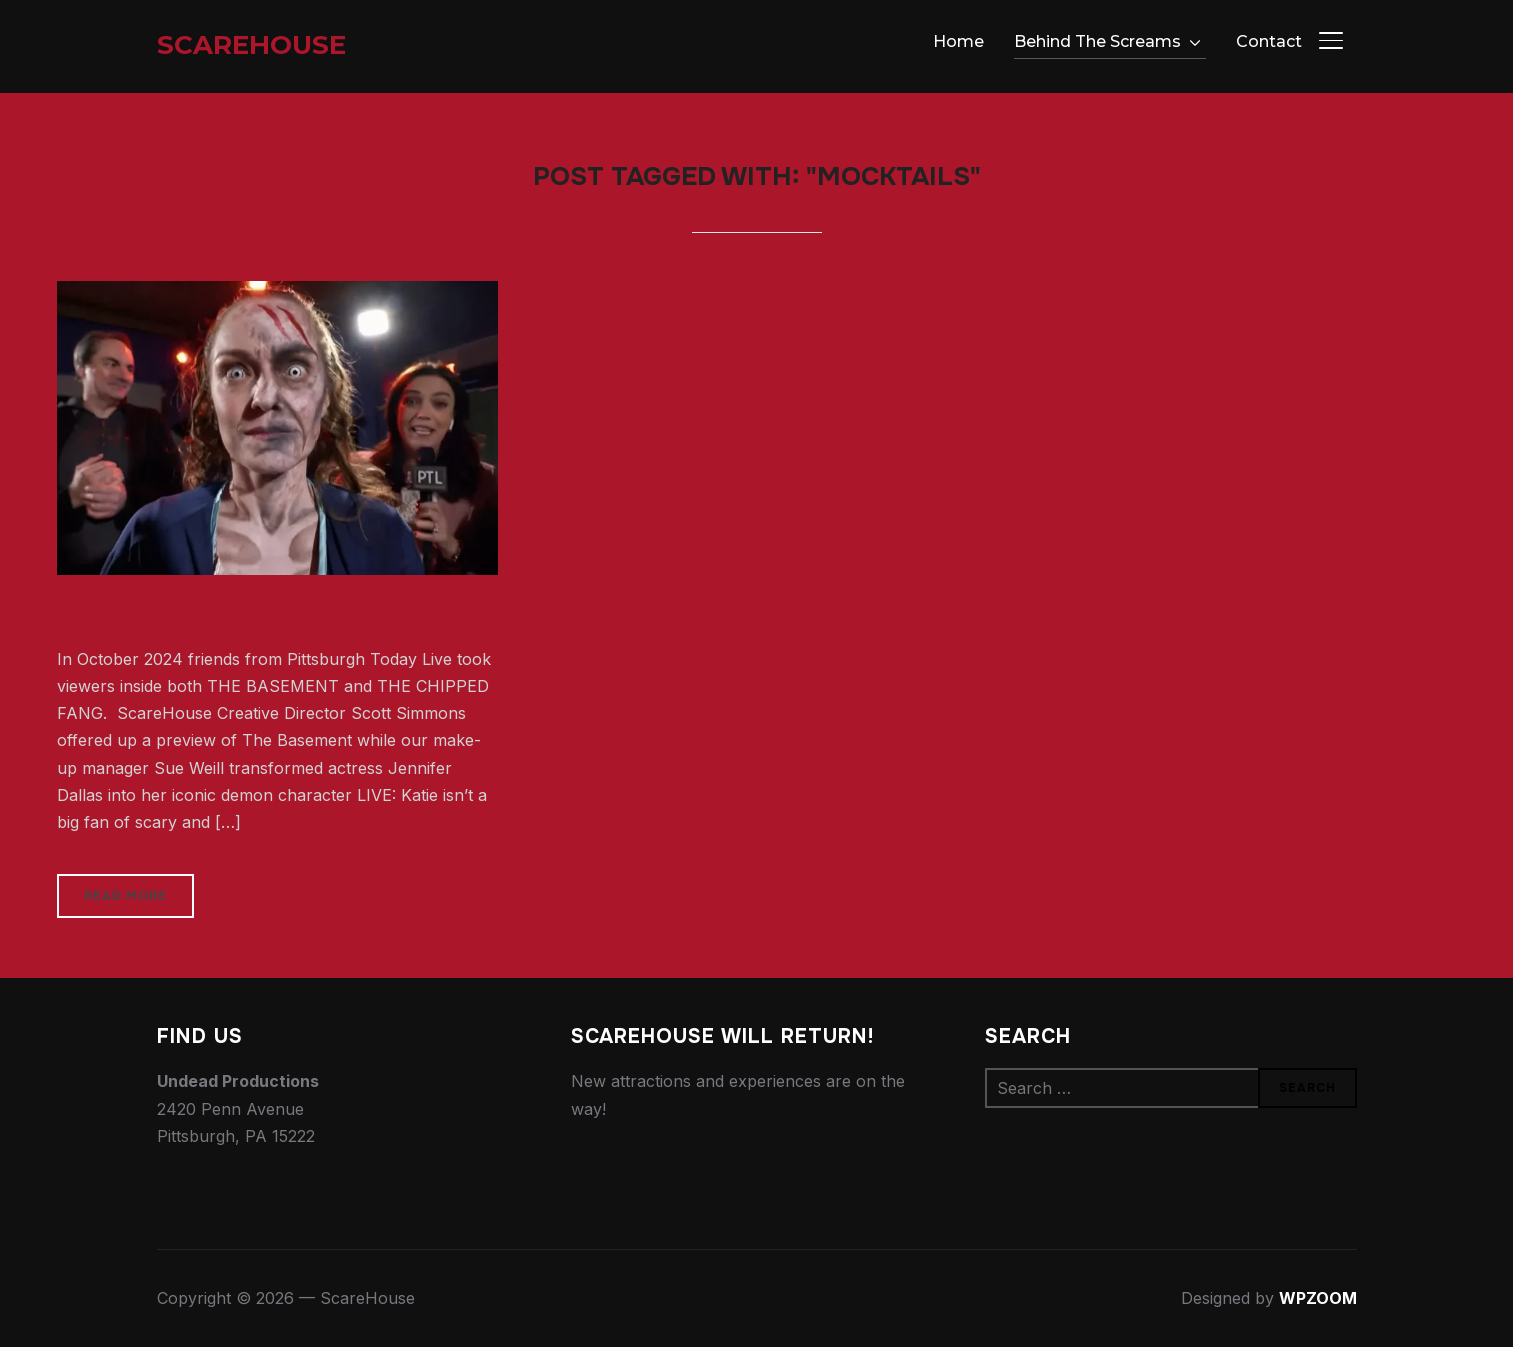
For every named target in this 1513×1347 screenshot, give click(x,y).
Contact (1269, 41)
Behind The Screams (1097, 41)
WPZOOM (1318, 1298)
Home (958, 41)
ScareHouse (251, 45)
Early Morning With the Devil (219, 610)
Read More (125, 896)
